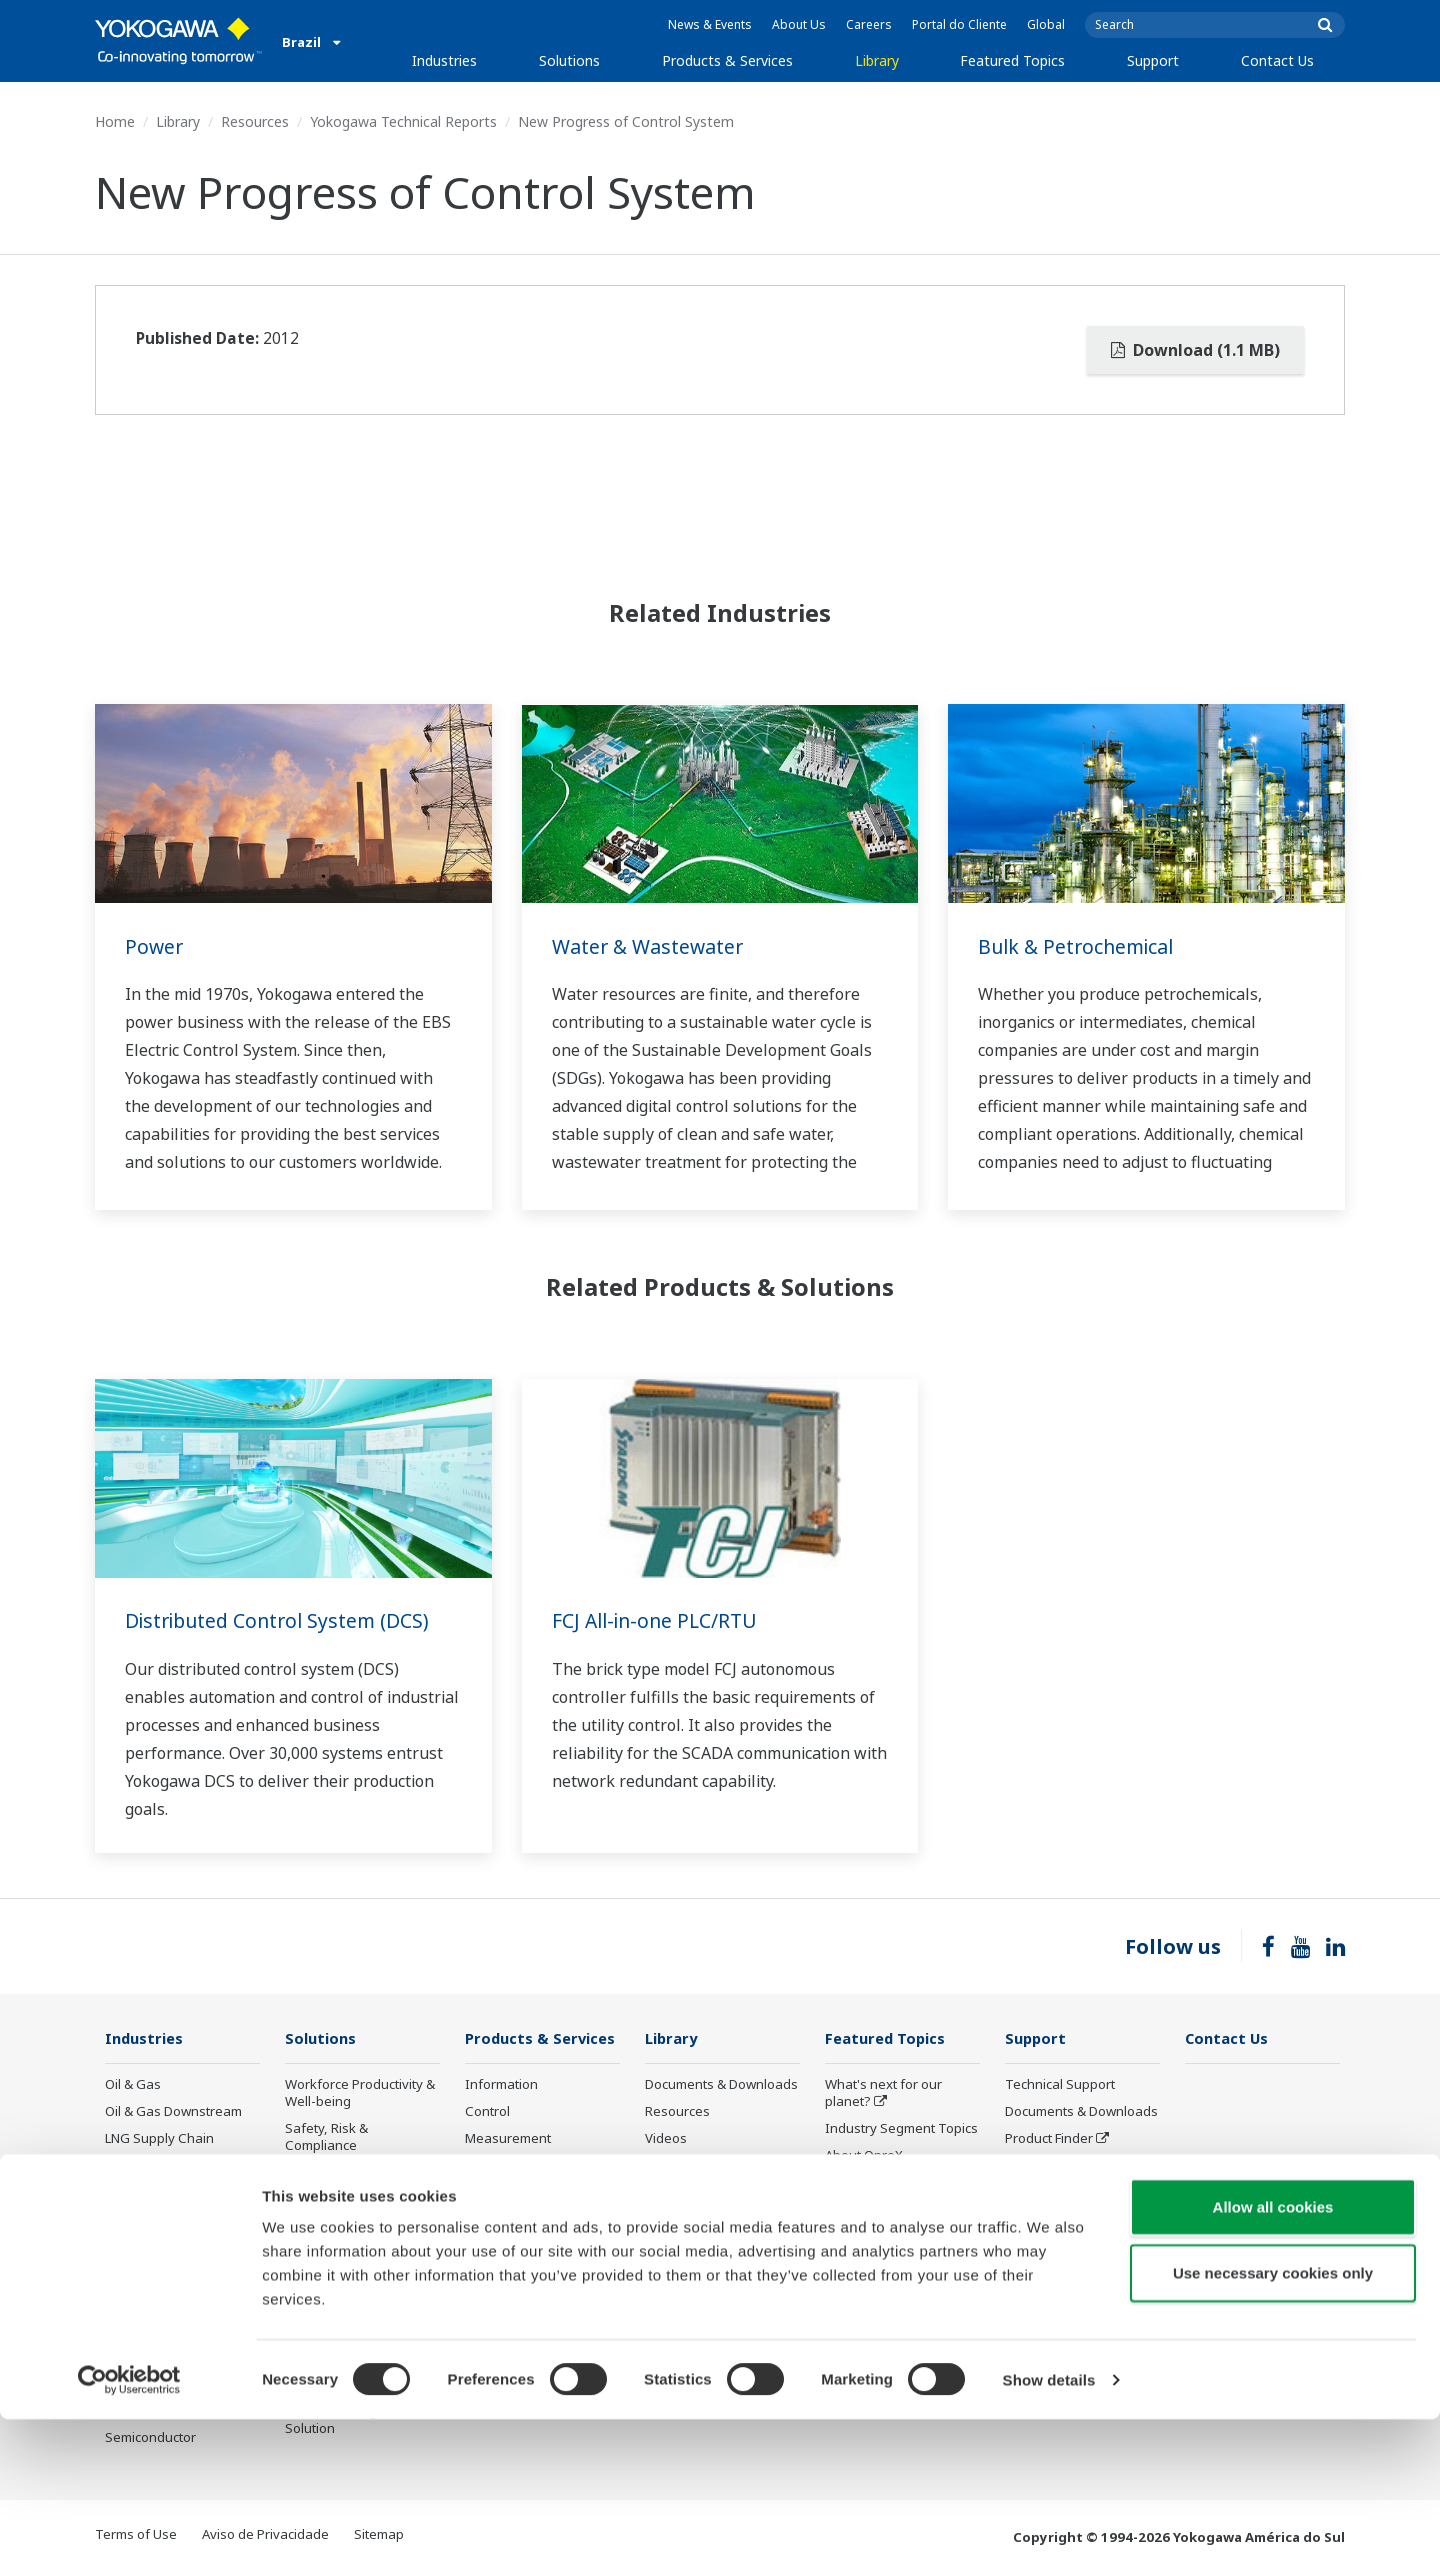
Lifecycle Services (518, 2238)
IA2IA (842, 2210)
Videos (666, 2139)
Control (487, 2112)
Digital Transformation (893, 2238)
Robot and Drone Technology (877, 2300)
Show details (1049, 2533)
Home (115, 121)
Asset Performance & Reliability (349, 2181)
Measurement (508, 2139)
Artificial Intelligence (886, 2265)
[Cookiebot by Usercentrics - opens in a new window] (129, 2534)
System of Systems (883, 2183)
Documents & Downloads (721, 2085)
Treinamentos (1048, 2193)
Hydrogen (135, 2248)
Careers (869, 24)
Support (1153, 60)
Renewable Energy (162, 2220)
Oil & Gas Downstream (173, 2112)
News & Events (710, 24)
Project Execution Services (517, 2201)
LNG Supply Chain (159, 2139)
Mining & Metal (150, 2275)
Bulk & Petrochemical (1079, 946)
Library (877, 60)
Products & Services (727, 60)
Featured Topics (1012, 60)
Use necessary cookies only (1273, 2426)
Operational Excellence (355, 2218)
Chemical (133, 2166)
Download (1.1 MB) (1195, 350)
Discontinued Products (1073, 2220)
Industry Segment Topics (901, 2129)
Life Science (501, 2265)
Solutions (569, 60)
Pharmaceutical (152, 2302)
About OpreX (864, 2156)
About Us (799, 24)
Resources (255, 121)
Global (1046, 24)
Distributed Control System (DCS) (282, 1620)
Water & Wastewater (650, 946)
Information (501, 2085)
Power (155, 946)
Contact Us (1277, 60)
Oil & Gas (133, 2085)
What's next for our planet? (883, 2093)
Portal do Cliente (959, 24)
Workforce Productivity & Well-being (360, 2093)
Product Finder (1049, 2139)
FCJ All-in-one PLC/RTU (659, 1620)
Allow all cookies (1273, 2360)
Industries (444, 60)
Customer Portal (1054, 2166)
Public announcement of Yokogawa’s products (539, 2300)
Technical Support (1060, 2085)
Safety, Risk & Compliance (326, 2137)
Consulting (498, 2166)
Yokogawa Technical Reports (403, 121)
